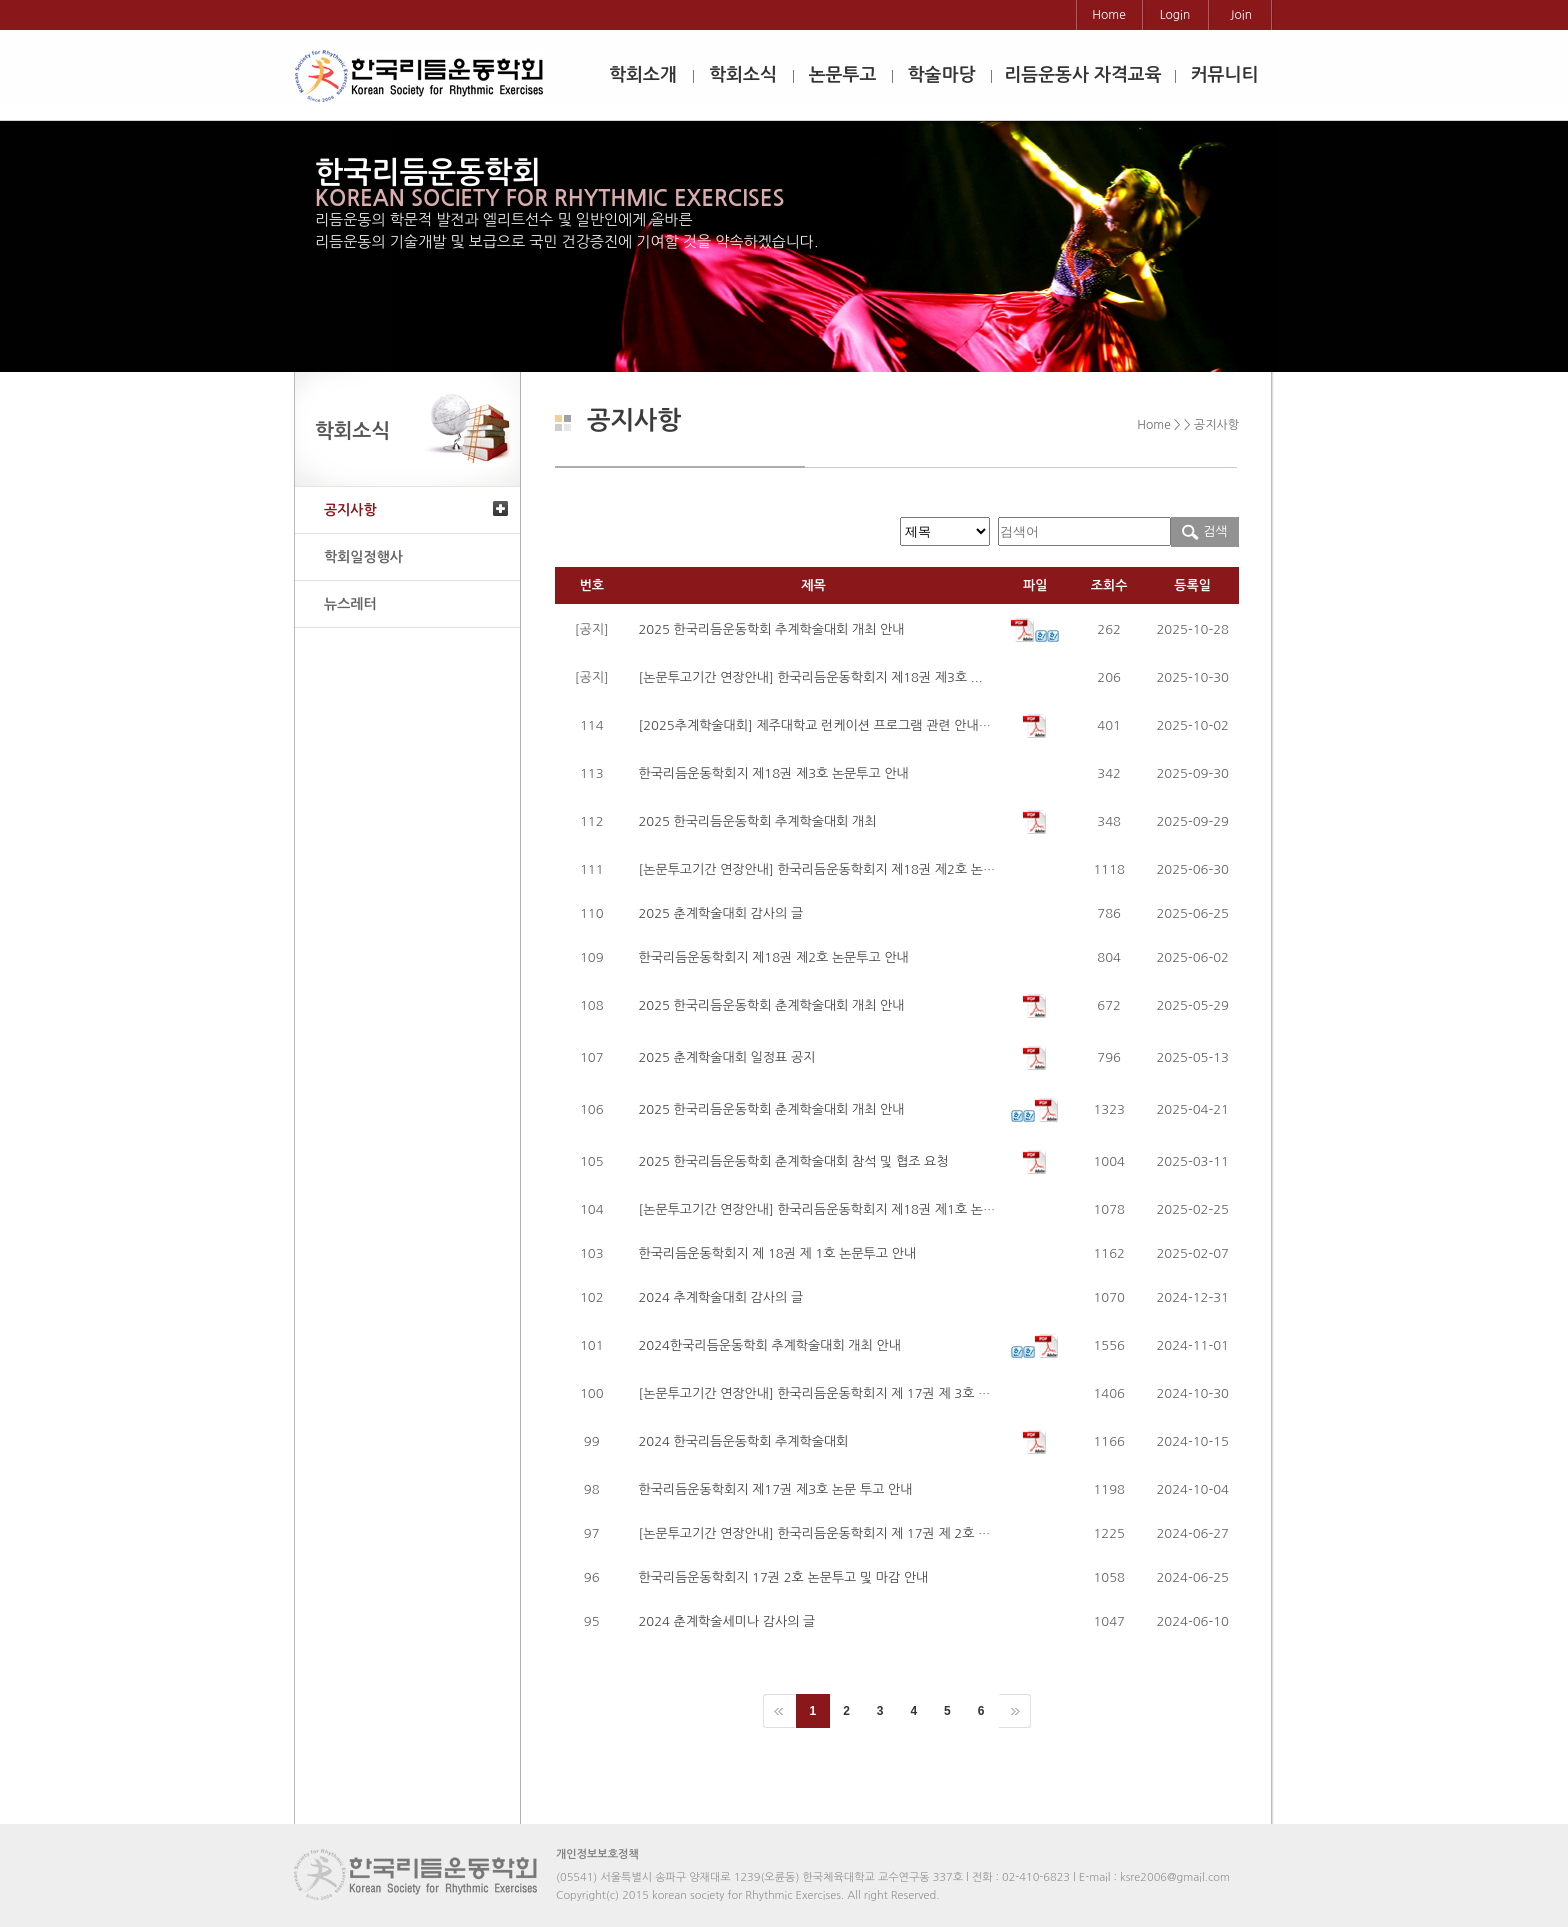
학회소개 (643, 75)
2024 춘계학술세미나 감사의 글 (726, 1621)
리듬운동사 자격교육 (1082, 75)
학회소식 (743, 75)
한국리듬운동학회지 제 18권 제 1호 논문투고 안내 (777, 1253)
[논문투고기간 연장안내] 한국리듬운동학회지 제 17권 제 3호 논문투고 (832, 1393)
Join (1241, 15)
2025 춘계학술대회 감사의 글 (720, 913)
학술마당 (942, 75)
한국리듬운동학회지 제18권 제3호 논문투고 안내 (773, 773)
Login (1175, 15)
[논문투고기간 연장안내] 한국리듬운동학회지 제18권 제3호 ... (810, 677)
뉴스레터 (350, 604)
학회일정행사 (363, 557)
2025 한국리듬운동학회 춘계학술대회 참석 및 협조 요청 (793, 1161)
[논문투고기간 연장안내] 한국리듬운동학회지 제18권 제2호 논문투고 (828, 869)
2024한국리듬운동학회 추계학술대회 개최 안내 (769, 1345)
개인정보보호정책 (597, 1854)
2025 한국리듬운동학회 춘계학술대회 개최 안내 (771, 1005)
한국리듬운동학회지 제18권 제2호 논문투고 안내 (773, 957)
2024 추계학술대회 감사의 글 (720, 1297)
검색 (1204, 531)
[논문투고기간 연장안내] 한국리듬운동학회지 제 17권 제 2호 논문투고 (832, 1533)
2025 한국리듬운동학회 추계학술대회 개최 (757, 821)
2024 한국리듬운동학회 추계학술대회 (743, 1441)
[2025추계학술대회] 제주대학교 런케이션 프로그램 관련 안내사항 (820, 725)
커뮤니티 (1225, 75)
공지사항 (350, 510)
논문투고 (843, 75)
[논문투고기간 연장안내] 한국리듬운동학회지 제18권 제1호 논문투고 (828, 1209)
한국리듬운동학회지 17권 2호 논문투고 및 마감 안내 (783, 1577)
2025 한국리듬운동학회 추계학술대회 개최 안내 (771, 629)
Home (1108, 15)
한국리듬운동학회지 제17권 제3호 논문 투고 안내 (775, 1489)
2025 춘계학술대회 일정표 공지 (726, 1057)
